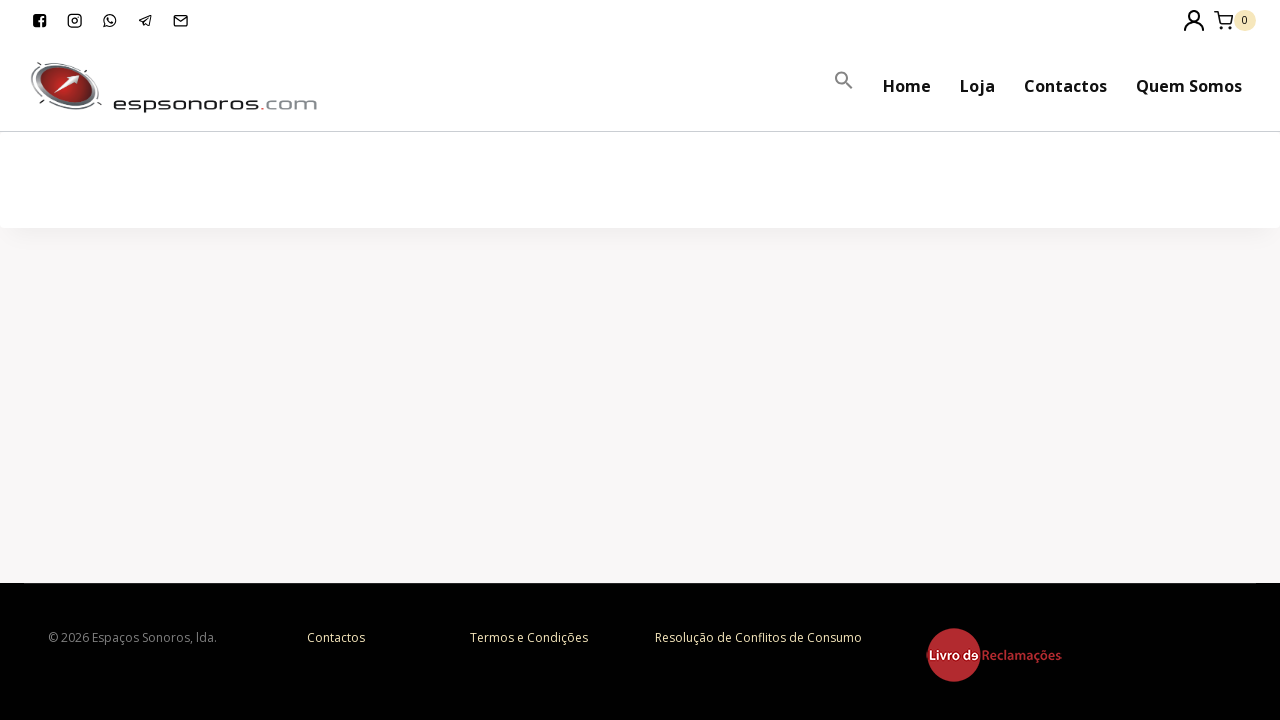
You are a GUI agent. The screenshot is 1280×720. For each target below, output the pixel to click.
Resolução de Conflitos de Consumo (758, 637)
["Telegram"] (145, 20)
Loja (977, 86)
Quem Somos (1189, 86)
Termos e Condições (529, 637)
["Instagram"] (74, 20)
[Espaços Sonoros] (174, 85)
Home (907, 86)
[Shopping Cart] (1235, 20)
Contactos (1065, 86)
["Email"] (180, 20)
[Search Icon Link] (844, 81)
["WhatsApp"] (110, 20)
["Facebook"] (39, 20)
